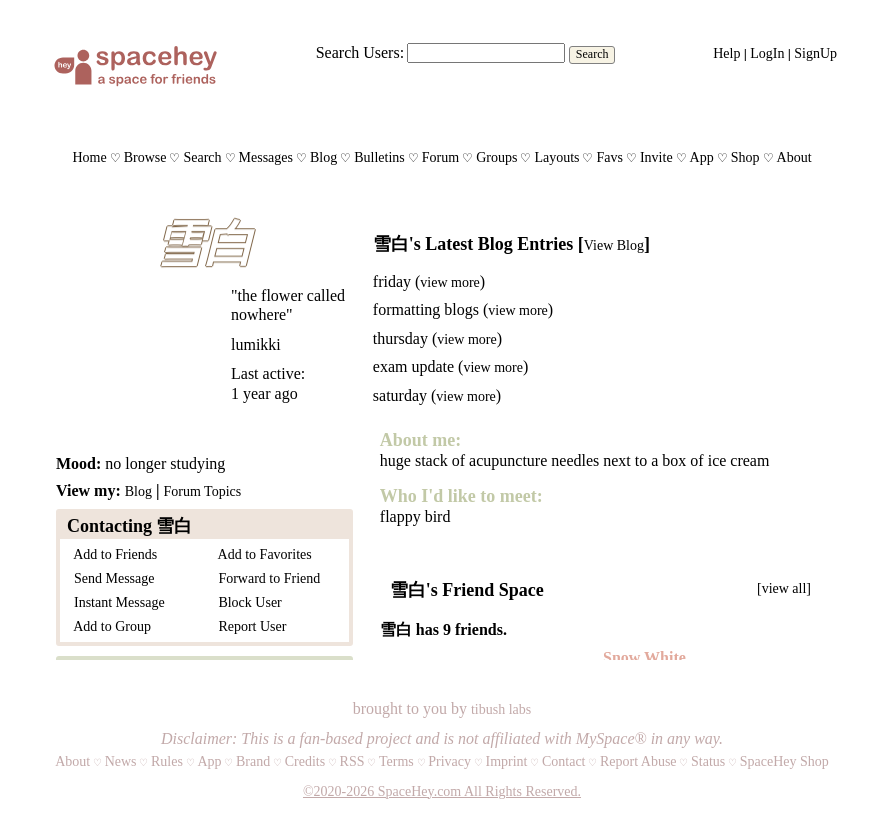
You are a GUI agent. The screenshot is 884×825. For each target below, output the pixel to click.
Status (708, 761)
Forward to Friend (265, 578)
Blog (323, 157)
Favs (609, 157)
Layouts (556, 157)
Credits (305, 761)
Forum (440, 157)
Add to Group (109, 626)
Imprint (506, 761)
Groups (496, 157)
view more (449, 282)
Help (726, 53)
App (702, 157)
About (794, 157)
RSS (352, 761)
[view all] (784, 588)
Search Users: (360, 52)
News (121, 761)
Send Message (111, 578)
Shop (745, 157)
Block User (246, 602)
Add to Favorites (261, 554)
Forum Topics (202, 491)
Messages (266, 157)
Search (592, 54)
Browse (145, 157)
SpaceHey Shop (784, 761)
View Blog (614, 245)
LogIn (767, 53)
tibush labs (501, 709)
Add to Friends (112, 554)
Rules (167, 761)
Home (89, 157)
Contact (564, 761)
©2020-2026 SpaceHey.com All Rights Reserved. (442, 791)
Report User (248, 626)
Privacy (449, 761)
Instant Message (116, 602)
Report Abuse (638, 761)
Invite (656, 157)
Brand (253, 761)
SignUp (815, 53)
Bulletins (379, 157)
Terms (396, 761)
